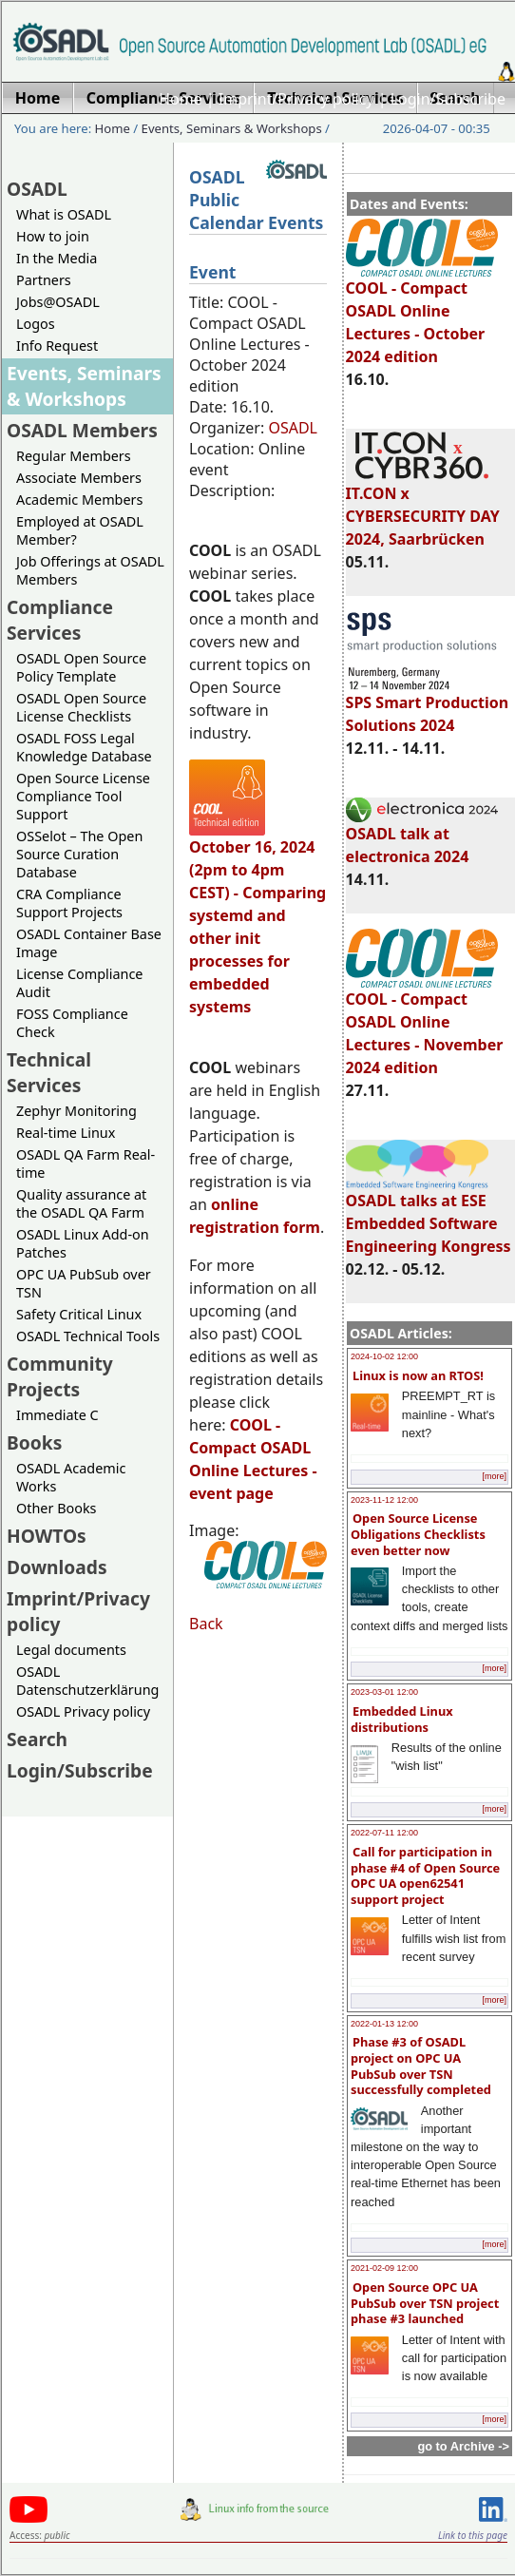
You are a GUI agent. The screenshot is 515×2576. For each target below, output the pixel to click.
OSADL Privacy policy (83, 1711)
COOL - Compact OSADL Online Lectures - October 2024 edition (422, 313)
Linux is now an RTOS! (418, 1375)
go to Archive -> (463, 2446)
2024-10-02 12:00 (384, 1356)
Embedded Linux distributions (402, 1719)
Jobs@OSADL (58, 302)
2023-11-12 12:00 (384, 1500)
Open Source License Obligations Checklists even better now (418, 1533)
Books (34, 1442)
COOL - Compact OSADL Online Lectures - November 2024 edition (425, 1024)
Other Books (56, 1508)
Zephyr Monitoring (76, 1111)
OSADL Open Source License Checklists (81, 707)
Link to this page (472, 2535)
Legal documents (71, 1650)
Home (180, 98)
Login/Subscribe (448, 98)
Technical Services (49, 1072)
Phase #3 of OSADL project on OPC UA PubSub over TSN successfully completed (421, 2065)
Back (206, 1623)
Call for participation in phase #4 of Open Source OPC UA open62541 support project (425, 1875)
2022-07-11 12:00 (384, 1832)
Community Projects (60, 1376)
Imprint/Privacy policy (296, 98)
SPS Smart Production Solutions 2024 (427, 705)
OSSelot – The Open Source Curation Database (79, 854)
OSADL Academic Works (70, 1477)
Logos (35, 324)
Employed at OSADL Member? (79, 530)
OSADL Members (82, 430)
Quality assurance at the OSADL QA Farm (81, 1203)
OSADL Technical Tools (88, 1336)
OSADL (37, 189)
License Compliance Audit (79, 983)
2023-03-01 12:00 (384, 1692)
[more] (494, 1476)
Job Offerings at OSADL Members (90, 570)
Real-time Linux (65, 1133)
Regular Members (73, 456)
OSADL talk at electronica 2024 (422, 836)
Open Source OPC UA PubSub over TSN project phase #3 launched (425, 2302)
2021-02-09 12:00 (384, 2268)
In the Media (56, 258)
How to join (52, 236)
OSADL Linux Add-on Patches (82, 1243)
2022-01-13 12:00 (384, 2023)
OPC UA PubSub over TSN (83, 1283)
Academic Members (79, 499)
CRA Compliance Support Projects (69, 903)
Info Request (57, 345)
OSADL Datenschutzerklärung (87, 1681)
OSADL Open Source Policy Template (81, 667)
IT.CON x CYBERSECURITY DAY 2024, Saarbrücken (423, 507)
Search (37, 1739)
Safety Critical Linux (79, 1314)
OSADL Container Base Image (89, 943)
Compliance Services (60, 619)
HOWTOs (46, 1535)
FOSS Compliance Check (72, 1023)
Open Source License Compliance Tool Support (83, 796)
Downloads (57, 1567)
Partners (43, 280)
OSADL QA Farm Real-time (85, 1163)
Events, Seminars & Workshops (232, 128)
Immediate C (57, 1415)
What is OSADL (63, 214)
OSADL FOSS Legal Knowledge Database (84, 747)
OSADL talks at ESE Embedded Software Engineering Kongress (428, 1215)
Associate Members (79, 478)
